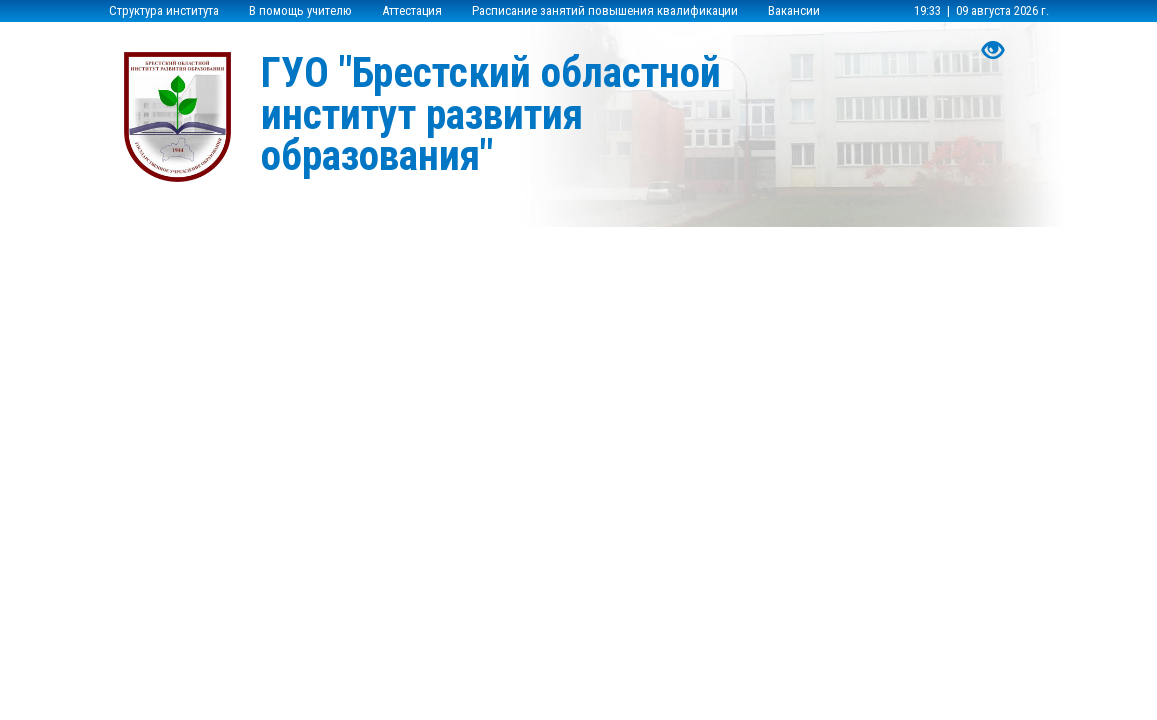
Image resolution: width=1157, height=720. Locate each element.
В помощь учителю (300, 10)
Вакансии (794, 10)
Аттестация (412, 10)
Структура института (164, 10)
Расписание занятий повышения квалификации (605, 10)
